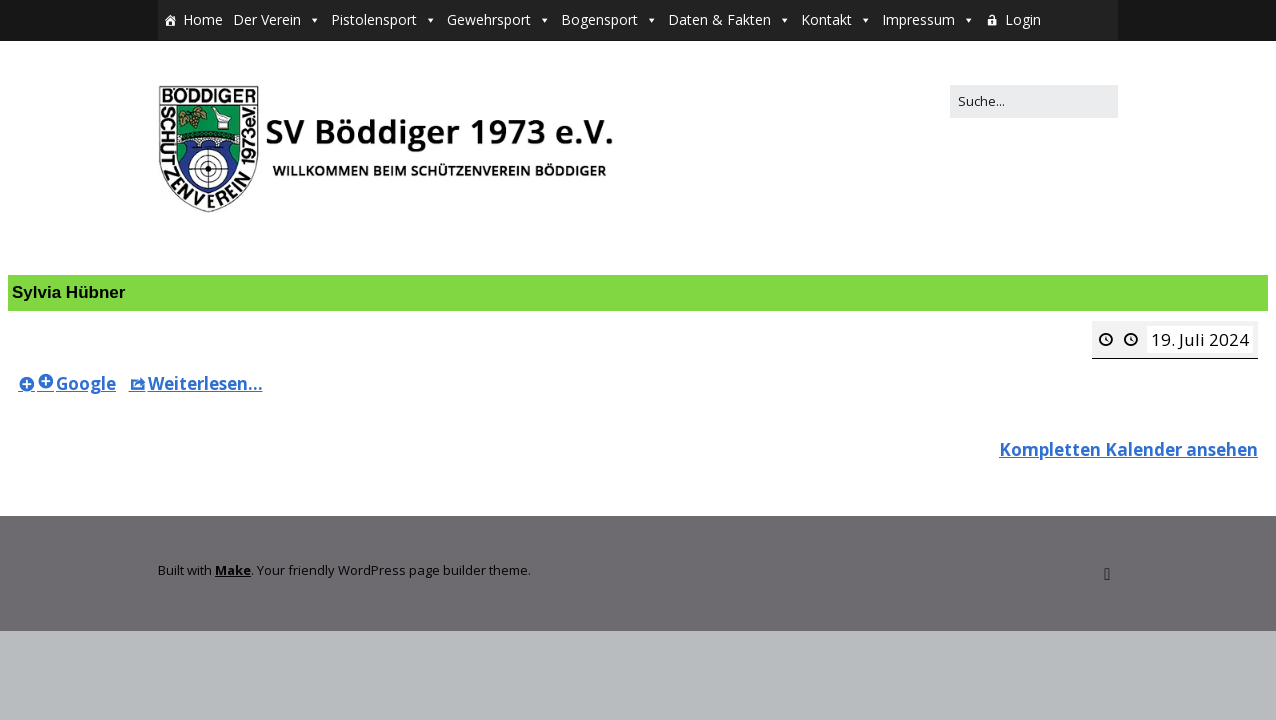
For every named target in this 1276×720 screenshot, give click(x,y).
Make (233, 570)
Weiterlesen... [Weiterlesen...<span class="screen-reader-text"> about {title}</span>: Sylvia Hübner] (196, 383)
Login (1023, 19)
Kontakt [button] (826, 19)
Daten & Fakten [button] (719, 19)
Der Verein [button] (267, 19)
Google (76, 383)
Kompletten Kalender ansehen (1128, 449)
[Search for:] (1034, 101)
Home (203, 19)
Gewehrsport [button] (489, 19)
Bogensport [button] (599, 19)
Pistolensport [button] (374, 19)
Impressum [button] (918, 19)
